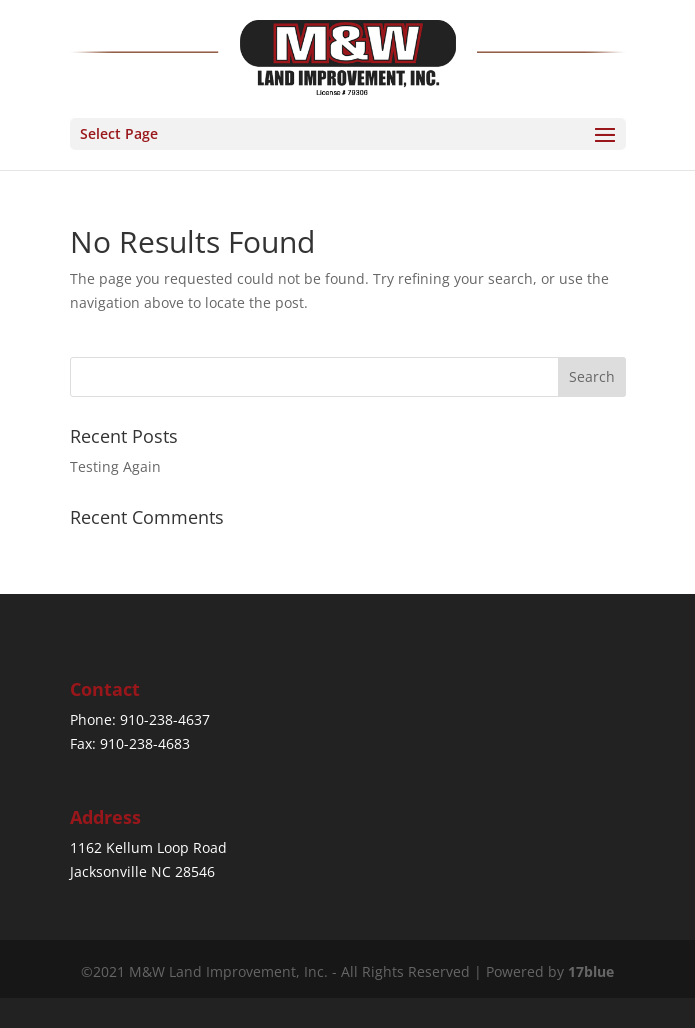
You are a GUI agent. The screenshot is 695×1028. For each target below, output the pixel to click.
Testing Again (115, 466)
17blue (591, 971)
